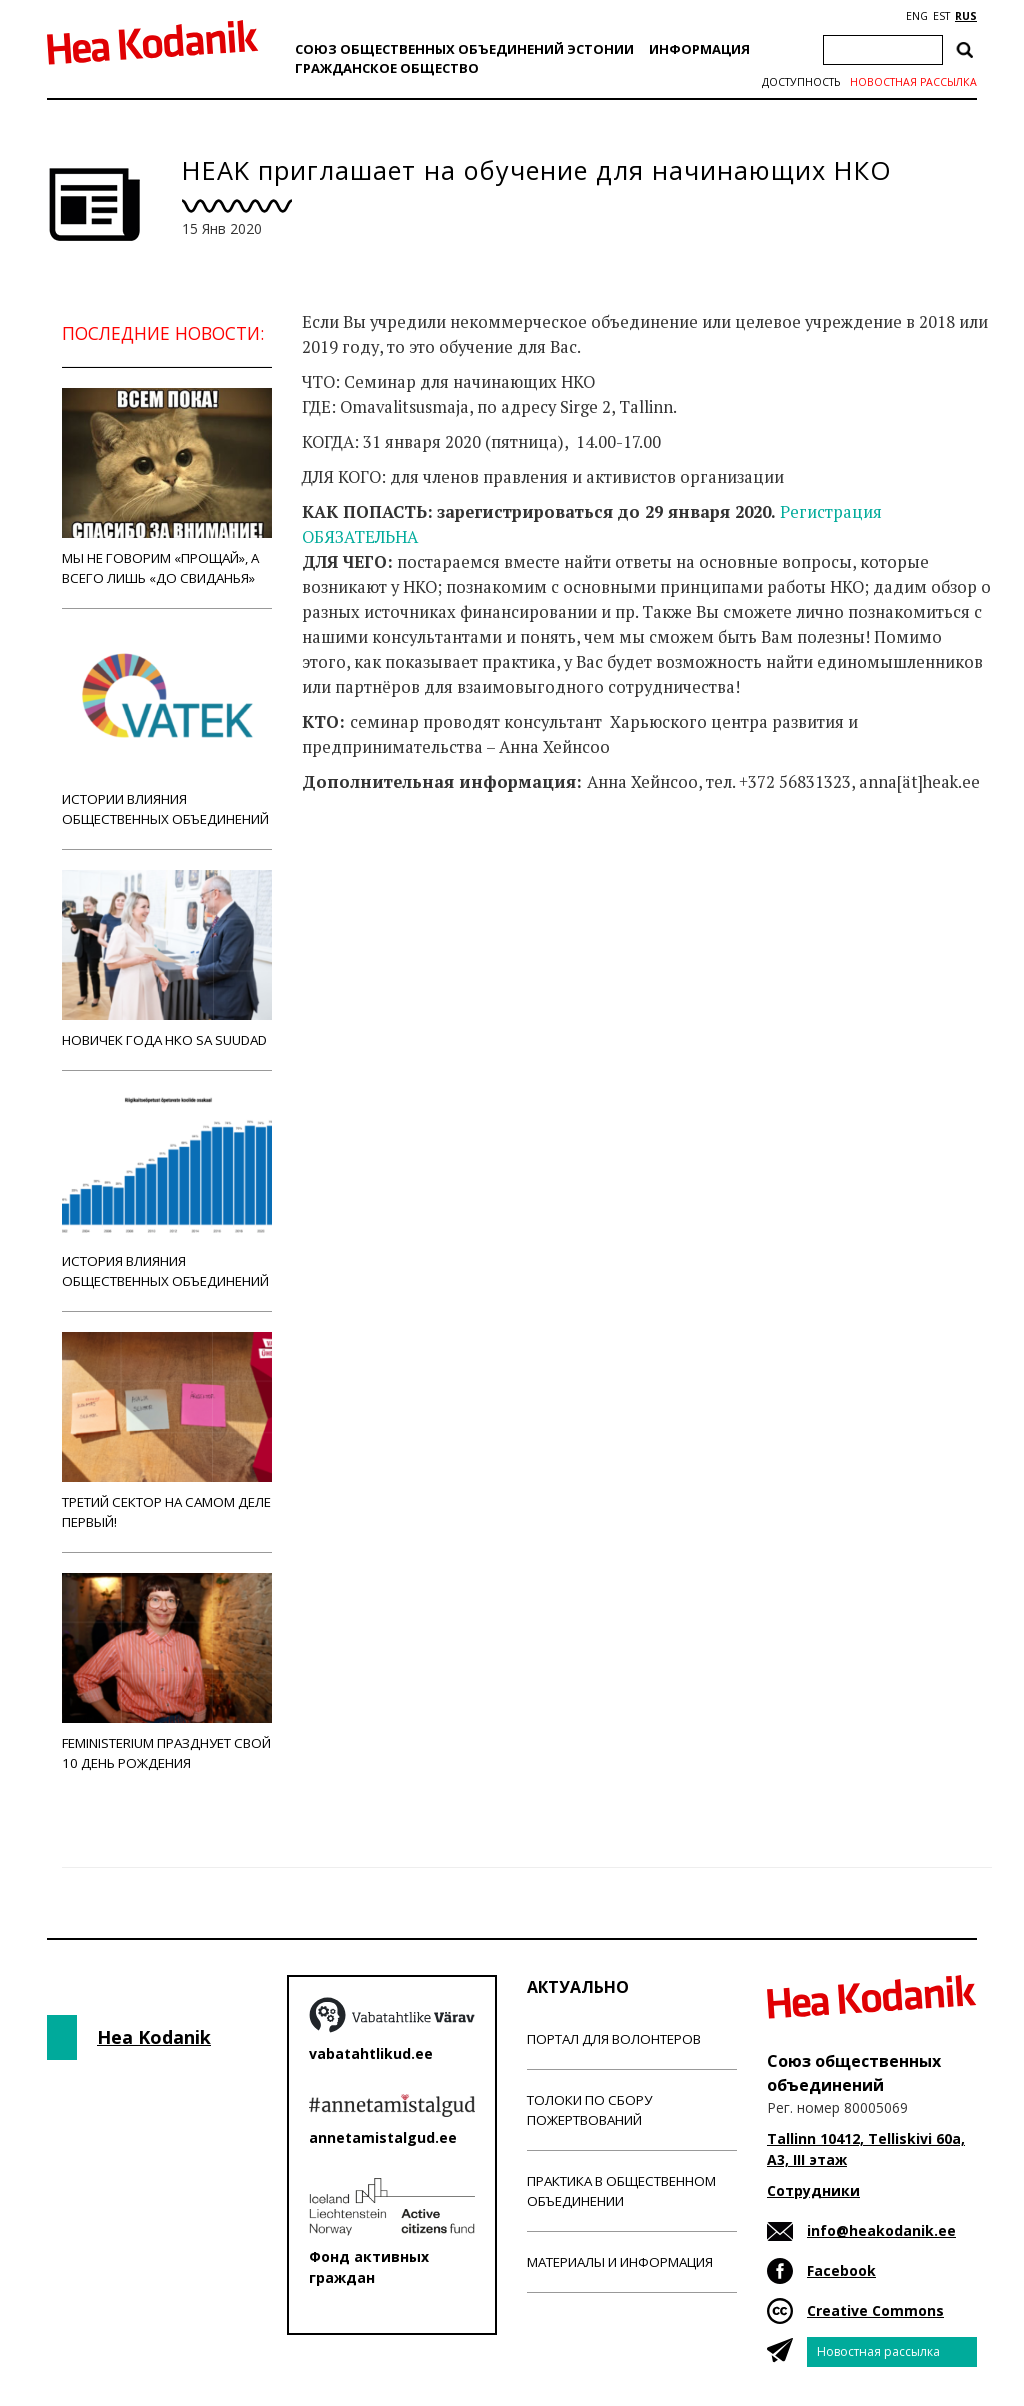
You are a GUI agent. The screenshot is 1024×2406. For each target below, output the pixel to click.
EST (941, 16)
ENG (917, 16)
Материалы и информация (620, 2262)
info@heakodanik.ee (881, 2230)
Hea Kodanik (154, 2037)
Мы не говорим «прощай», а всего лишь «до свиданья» (167, 487)
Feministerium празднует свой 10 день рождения (167, 1672)
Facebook (841, 2270)
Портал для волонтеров (614, 2039)
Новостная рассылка (913, 82)
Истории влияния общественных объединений (167, 728)
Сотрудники (813, 2190)
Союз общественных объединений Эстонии (464, 49)
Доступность (801, 82)
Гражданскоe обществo (387, 68)
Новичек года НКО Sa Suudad (167, 959)
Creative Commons (875, 2310)
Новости (356, 861)
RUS (966, 16)
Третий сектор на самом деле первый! (167, 1431)
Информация (699, 49)
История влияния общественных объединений (167, 1190)
